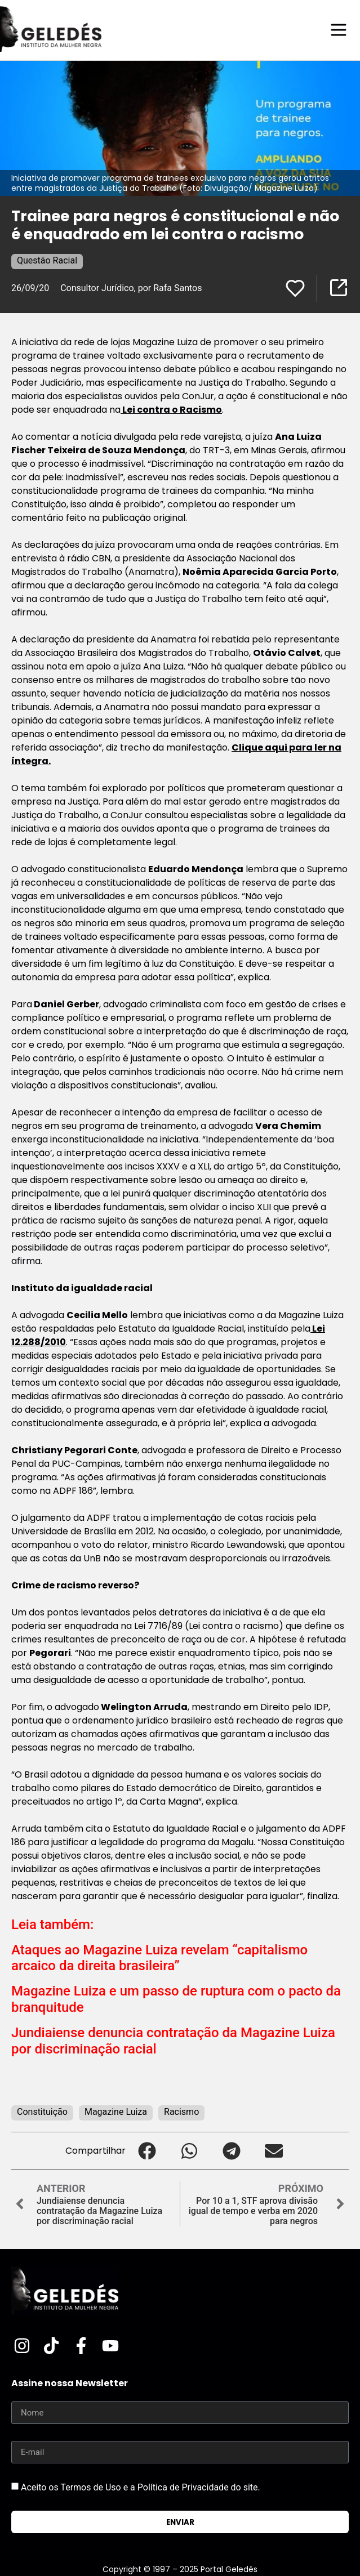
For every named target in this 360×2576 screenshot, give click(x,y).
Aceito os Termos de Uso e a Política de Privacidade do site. (140, 2487)
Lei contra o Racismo (171, 409)
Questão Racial (47, 260)
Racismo (181, 2111)
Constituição (42, 2111)
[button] (147, 2150)
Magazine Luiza (116, 2111)
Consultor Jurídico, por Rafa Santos (131, 288)
